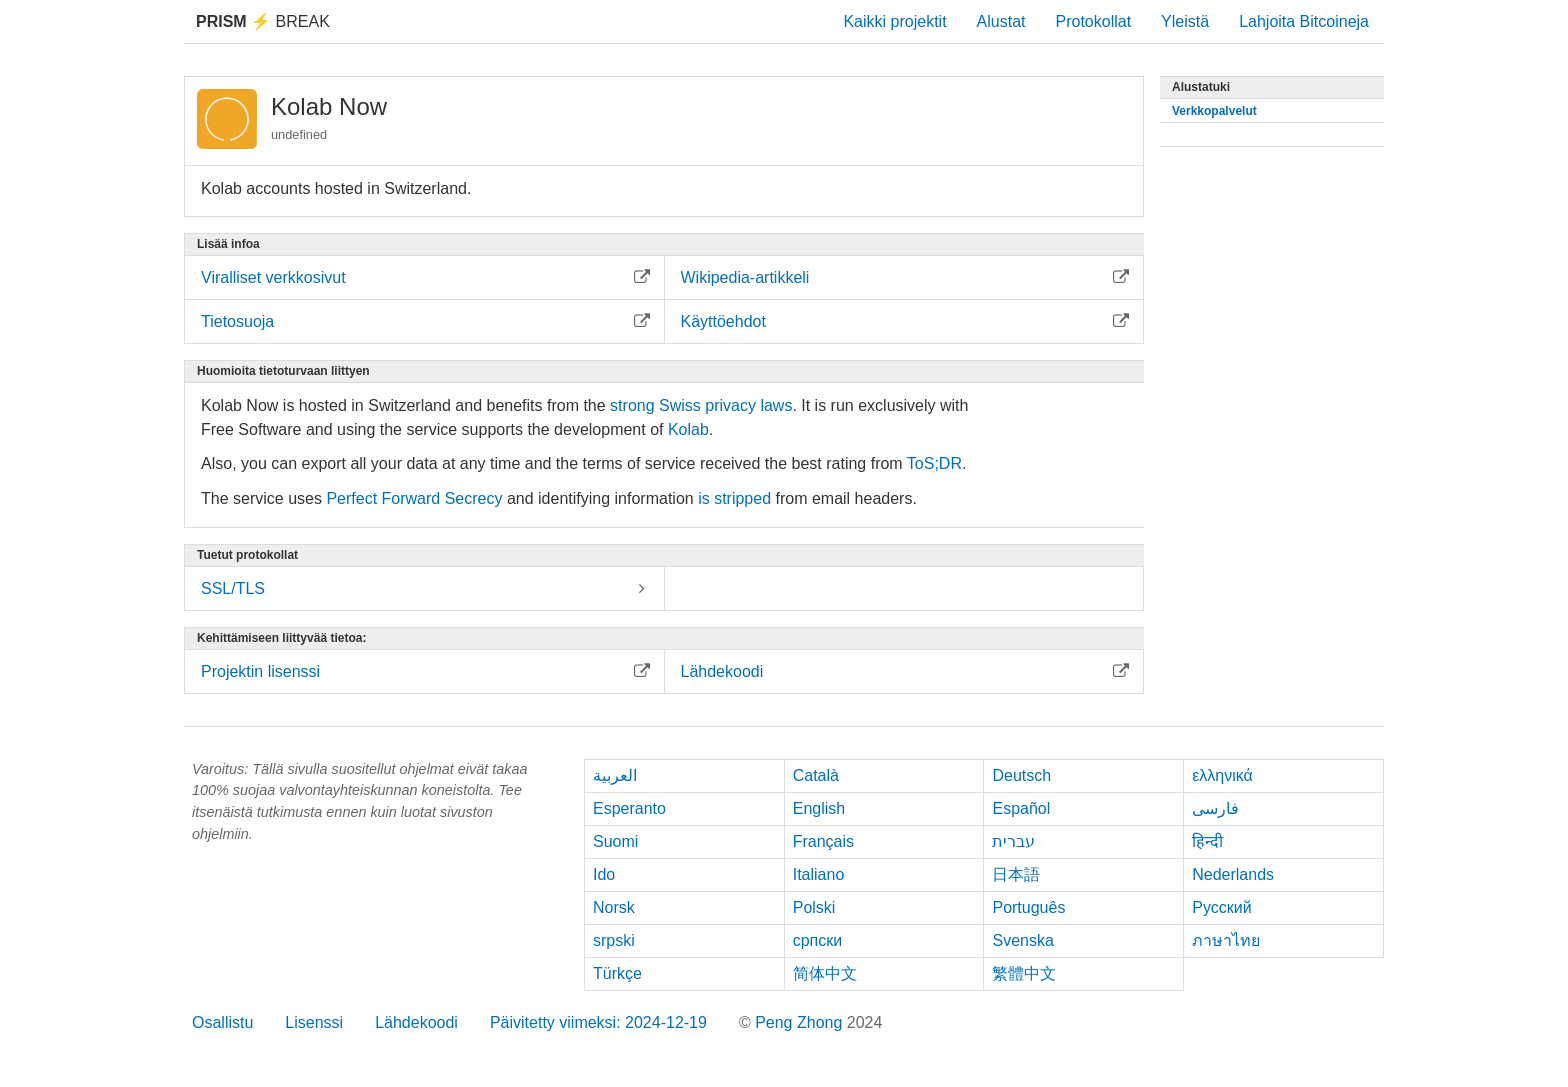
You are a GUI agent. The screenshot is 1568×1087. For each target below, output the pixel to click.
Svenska (1022, 940)
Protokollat (1094, 21)
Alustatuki (1201, 87)
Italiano (819, 874)
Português (1028, 907)
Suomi (615, 841)
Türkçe (617, 973)
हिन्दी (1207, 841)
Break (263, 21)
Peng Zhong (801, 1022)
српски (818, 940)
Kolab (688, 429)
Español (1021, 808)
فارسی (1215, 808)
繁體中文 (1024, 973)
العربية (615, 775)
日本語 (1016, 874)
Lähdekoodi (416, 1022)
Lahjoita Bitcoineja (1304, 21)
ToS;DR (934, 463)
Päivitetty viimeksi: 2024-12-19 (598, 1022)
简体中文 (825, 973)
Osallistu (222, 1022)
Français (823, 841)
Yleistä (1185, 21)
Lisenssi (314, 1022)
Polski (814, 907)
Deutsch (1021, 775)
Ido (604, 874)
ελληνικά (1222, 775)
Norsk (614, 907)
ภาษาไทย (1226, 940)
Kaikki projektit (894, 21)
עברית (1013, 841)
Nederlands (1233, 874)
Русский (1221, 907)
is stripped (734, 498)
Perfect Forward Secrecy (414, 498)
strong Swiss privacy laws (701, 405)
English (819, 808)
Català (816, 775)
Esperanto (629, 808)
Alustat (1001, 21)
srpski (614, 940)
